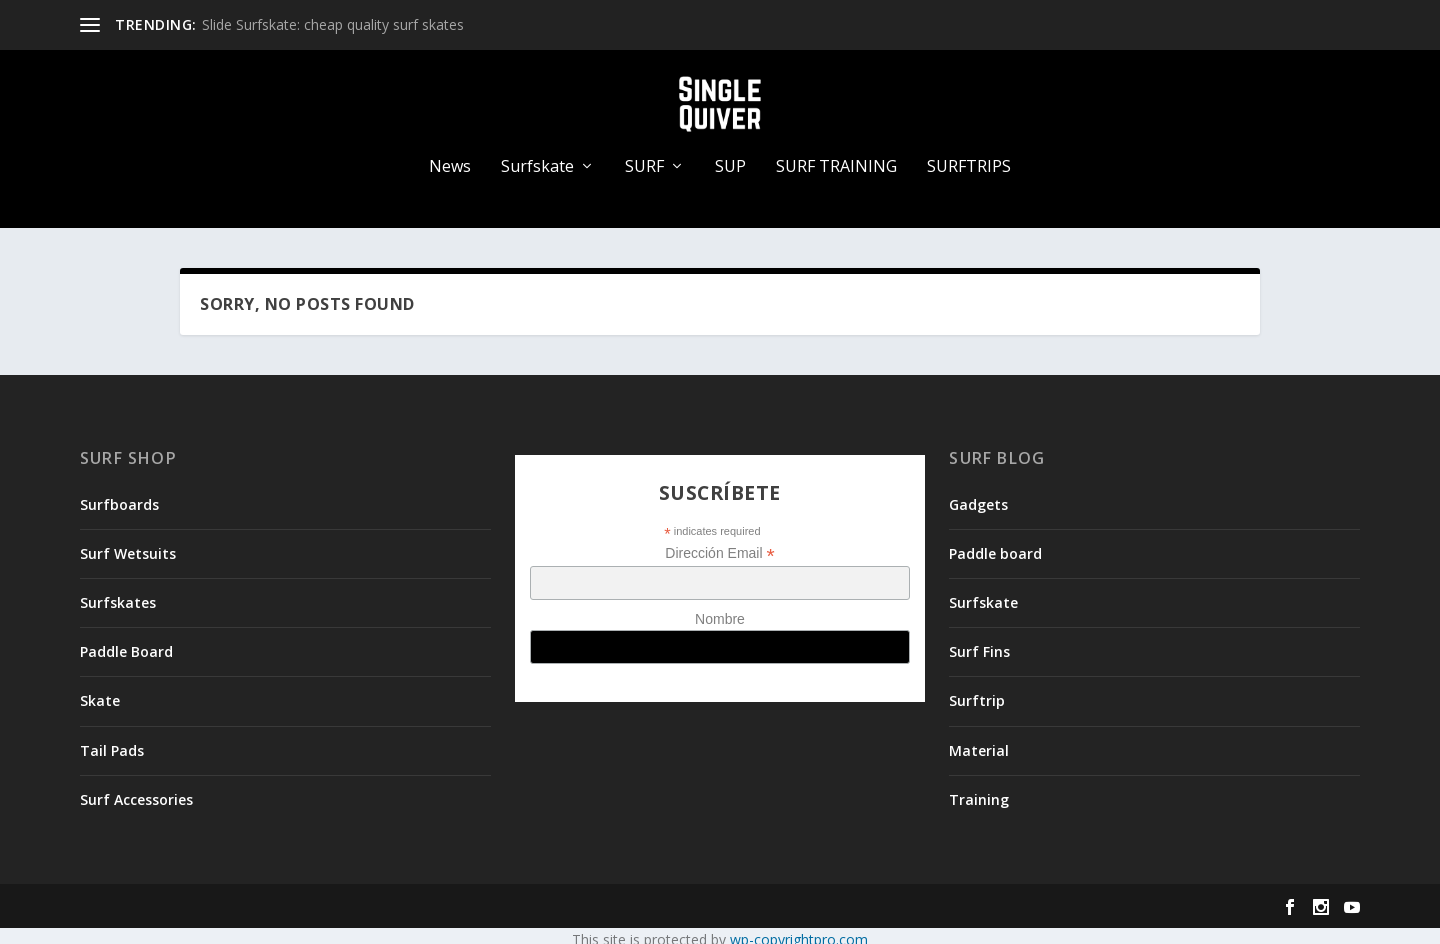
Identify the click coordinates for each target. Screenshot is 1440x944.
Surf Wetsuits (128, 545)
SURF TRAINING (836, 159)
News (450, 159)
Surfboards (119, 496)
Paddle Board (126, 643)
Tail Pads (112, 742)
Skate (100, 693)
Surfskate (537, 159)
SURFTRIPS (969, 159)
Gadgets (978, 496)
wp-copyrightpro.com (799, 931)
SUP (730, 159)
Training (979, 791)
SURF (644, 159)
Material (979, 742)
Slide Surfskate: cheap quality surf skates (333, 24)
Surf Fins (979, 643)
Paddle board (995, 545)
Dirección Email (719, 545)
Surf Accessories (136, 791)
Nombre (720, 612)
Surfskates (118, 594)
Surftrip (977, 693)
